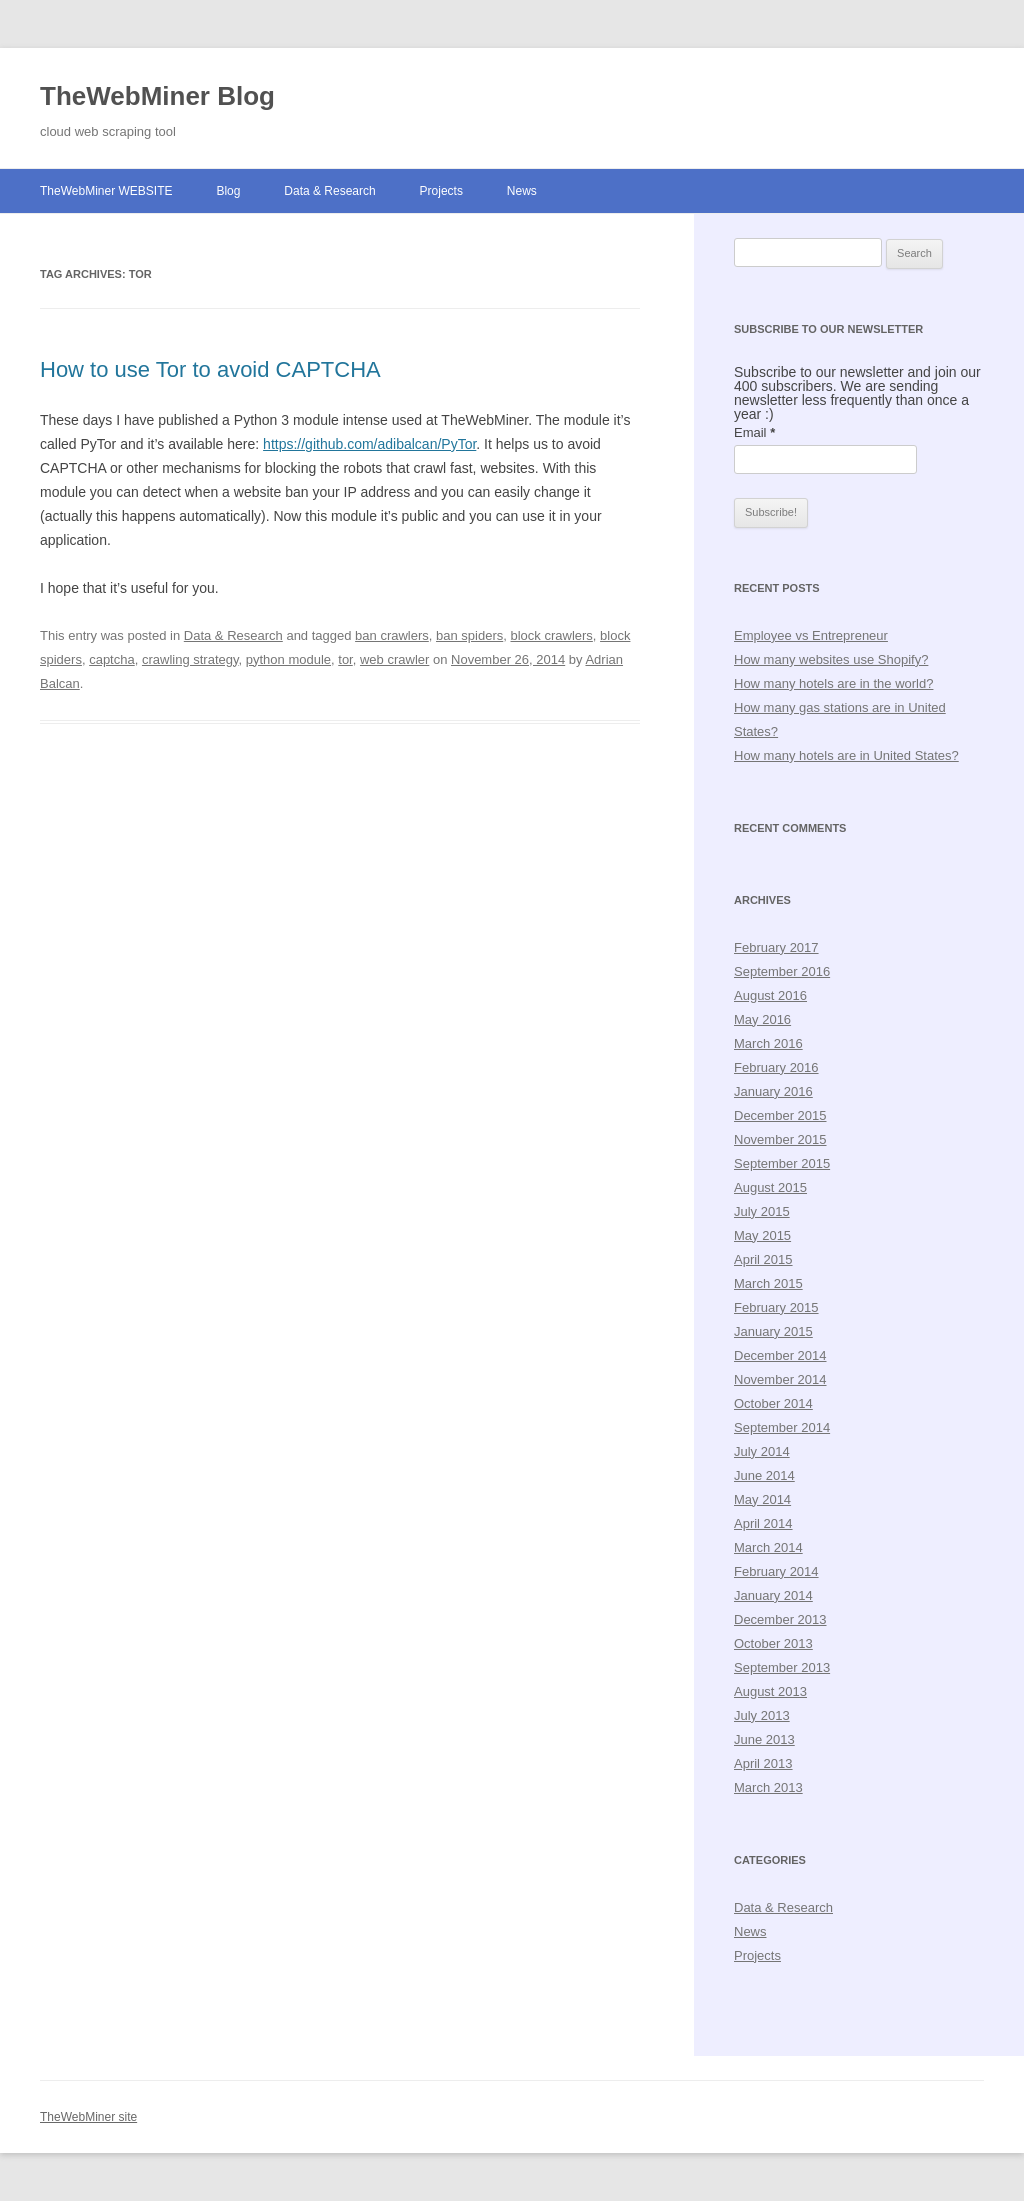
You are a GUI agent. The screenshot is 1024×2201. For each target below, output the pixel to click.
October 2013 (773, 1643)
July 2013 (762, 1715)
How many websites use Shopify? (831, 659)
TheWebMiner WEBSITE (106, 191)
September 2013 (782, 1667)
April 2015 (763, 1259)
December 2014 (780, 1355)
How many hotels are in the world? (833, 683)
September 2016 (782, 971)
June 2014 (764, 1475)
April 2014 (763, 1523)
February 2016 (776, 1067)
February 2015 (776, 1307)
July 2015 (762, 1211)
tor (345, 659)
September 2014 (782, 1427)
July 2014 (762, 1451)
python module (288, 659)
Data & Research (329, 191)
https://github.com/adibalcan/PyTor (369, 444)
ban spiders (469, 635)
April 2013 (763, 1763)
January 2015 (773, 1331)
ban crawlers (392, 635)
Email (754, 432)
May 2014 (762, 1499)
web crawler (394, 659)
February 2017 (776, 947)
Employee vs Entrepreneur (811, 635)
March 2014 (768, 1547)
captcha (112, 659)
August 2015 (770, 1187)
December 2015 (780, 1115)
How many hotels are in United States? (846, 755)
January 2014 (773, 1595)
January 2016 (773, 1091)
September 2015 (782, 1163)
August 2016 (770, 995)
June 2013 (764, 1739)
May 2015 (762, 1235)
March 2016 (768, 1043)
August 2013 (770, 1691)
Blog (228, 191)
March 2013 (768, 1787)
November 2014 (780, 1379)
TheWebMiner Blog (157, 96)
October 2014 (773, 1403)
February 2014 (776, 1571)
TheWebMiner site (88, 2117)
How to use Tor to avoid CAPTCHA (210, 369)
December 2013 (780, 1619)
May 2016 (762, 1019)
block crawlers (551, 635)
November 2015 (780, 1139)
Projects (441, 191)
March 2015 (768, 1283)
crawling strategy (190, 659)
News (522, 191)
